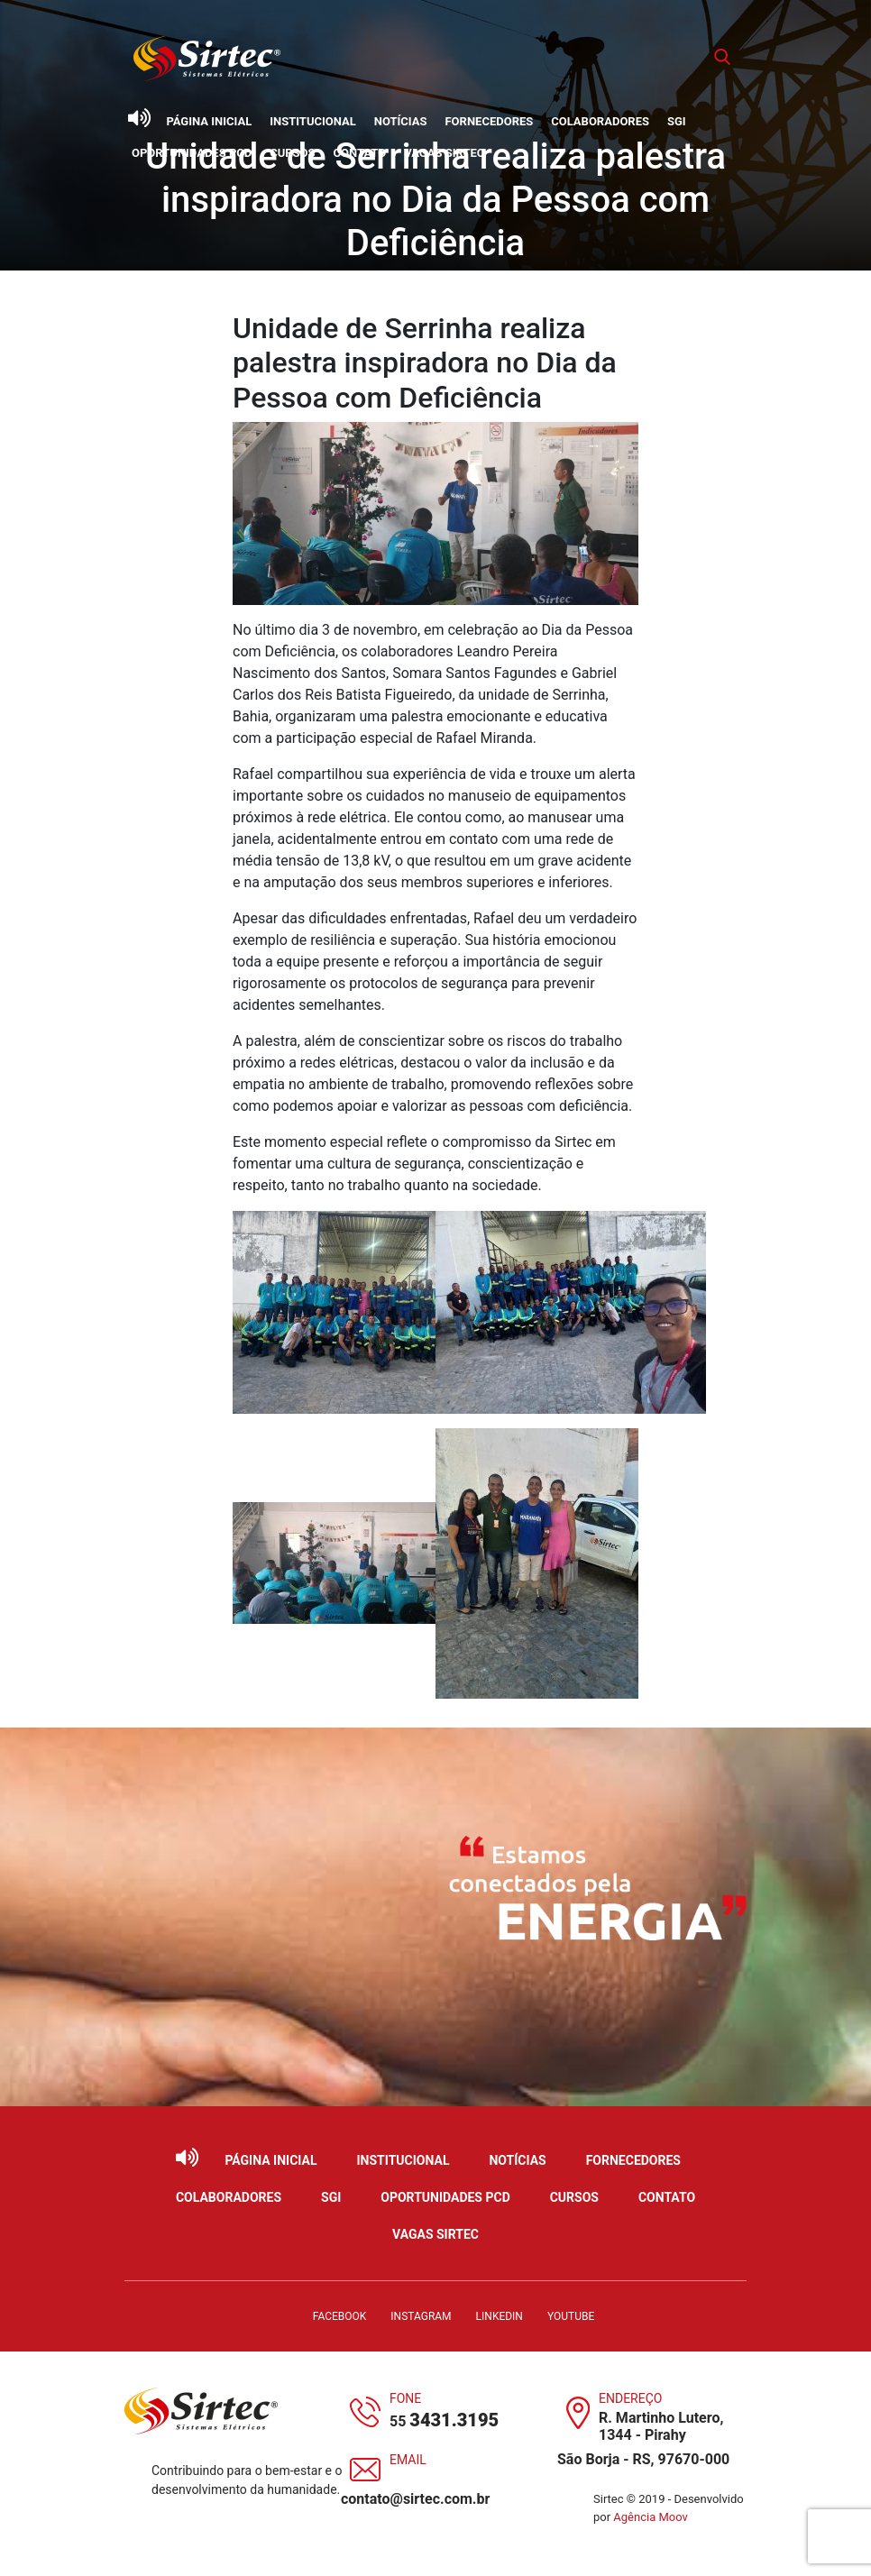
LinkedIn (499, 2316)
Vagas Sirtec (444, 153)
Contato (360, 153)
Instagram (420, 2316)
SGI (676, 121)
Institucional (313, 121)
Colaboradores (600, 121)
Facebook (340, 2316)
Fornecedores (489, 121)
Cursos (292, 153)
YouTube (570, 2316)
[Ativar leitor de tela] (138, 118)
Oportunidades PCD (192, 153)
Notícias (400, 121)
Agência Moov (650, 2517)
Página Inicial (209, 121)
